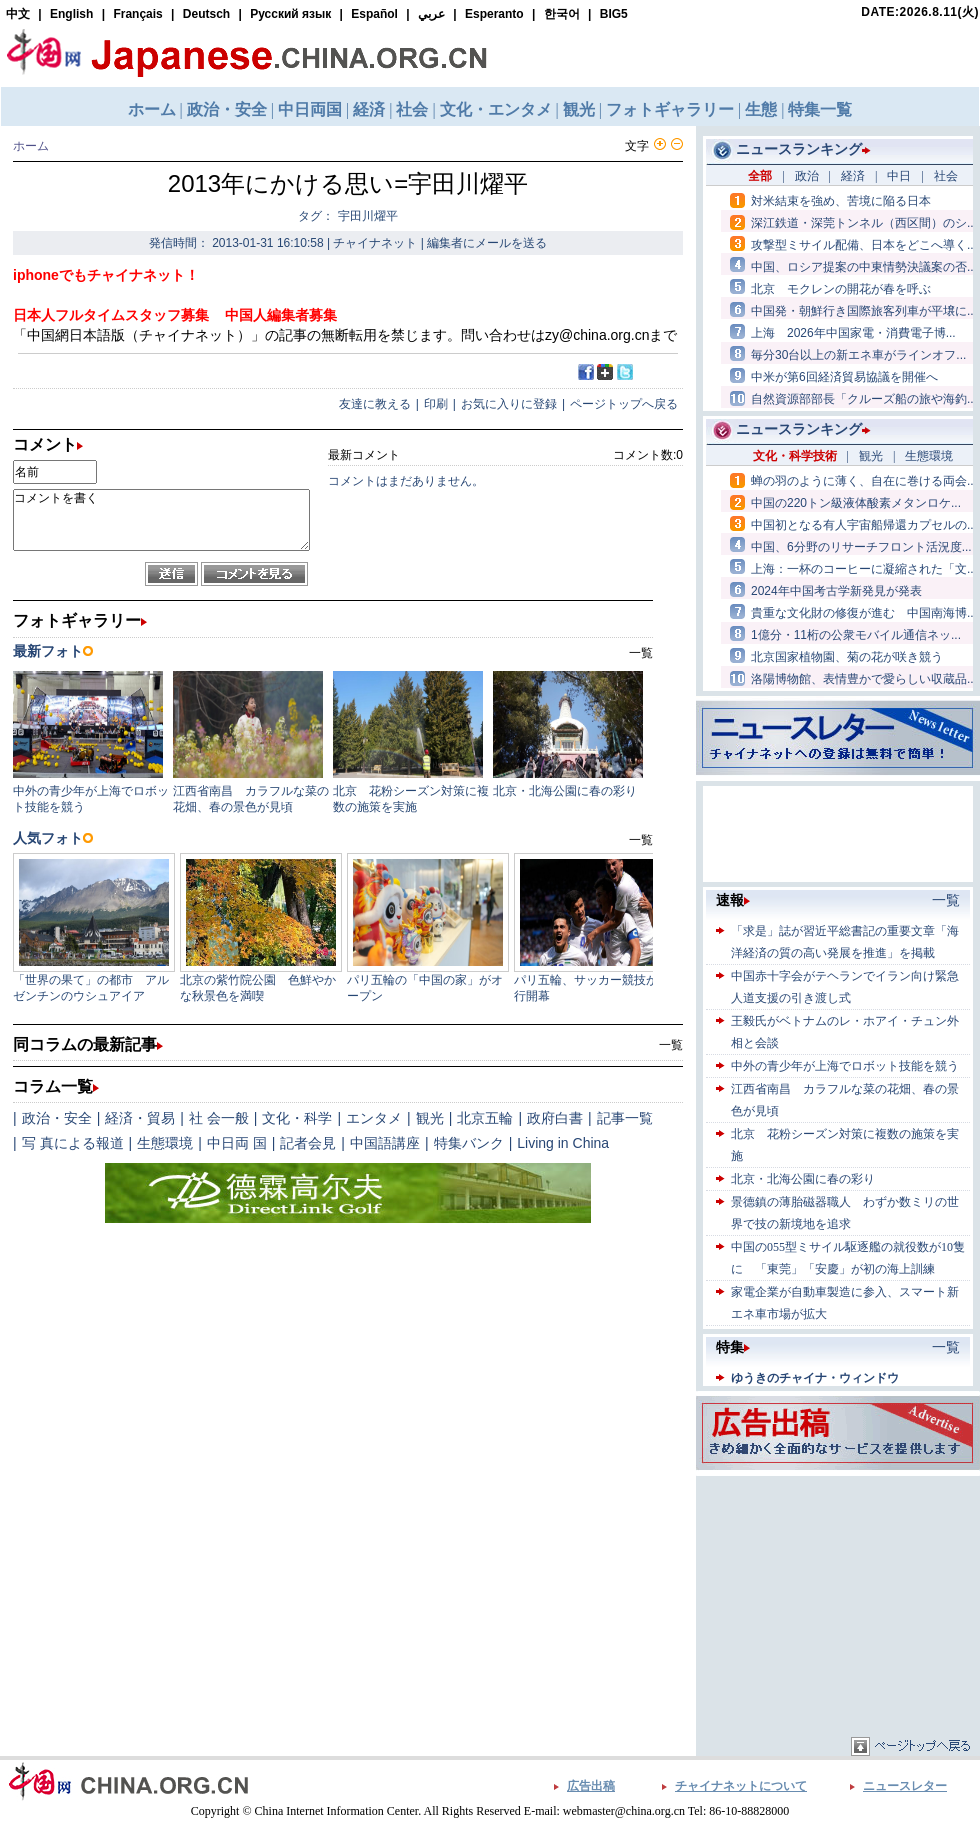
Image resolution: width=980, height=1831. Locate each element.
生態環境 (165, 1143)
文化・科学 (297, 1118)
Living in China (563, 1143)
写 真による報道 (73, 1143)
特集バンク (469, 1143)
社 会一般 (219, 1118)
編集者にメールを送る (487, 243)
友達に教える (375, 404)
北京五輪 (485, 1118)
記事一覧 (625, 1118)
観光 (430, 1118)
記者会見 (308, 1143)
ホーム (31, 146)
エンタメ (374, 1118)
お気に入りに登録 (509, 404)
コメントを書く (161, 520)
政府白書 (555, 1118)
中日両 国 (237, 1143)
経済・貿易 (140, 1118)
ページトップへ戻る (624, 404)
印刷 (436, 404)
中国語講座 (385, 1143)
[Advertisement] (838, 1606)
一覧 (671, 1045)
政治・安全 (57, 1118)
